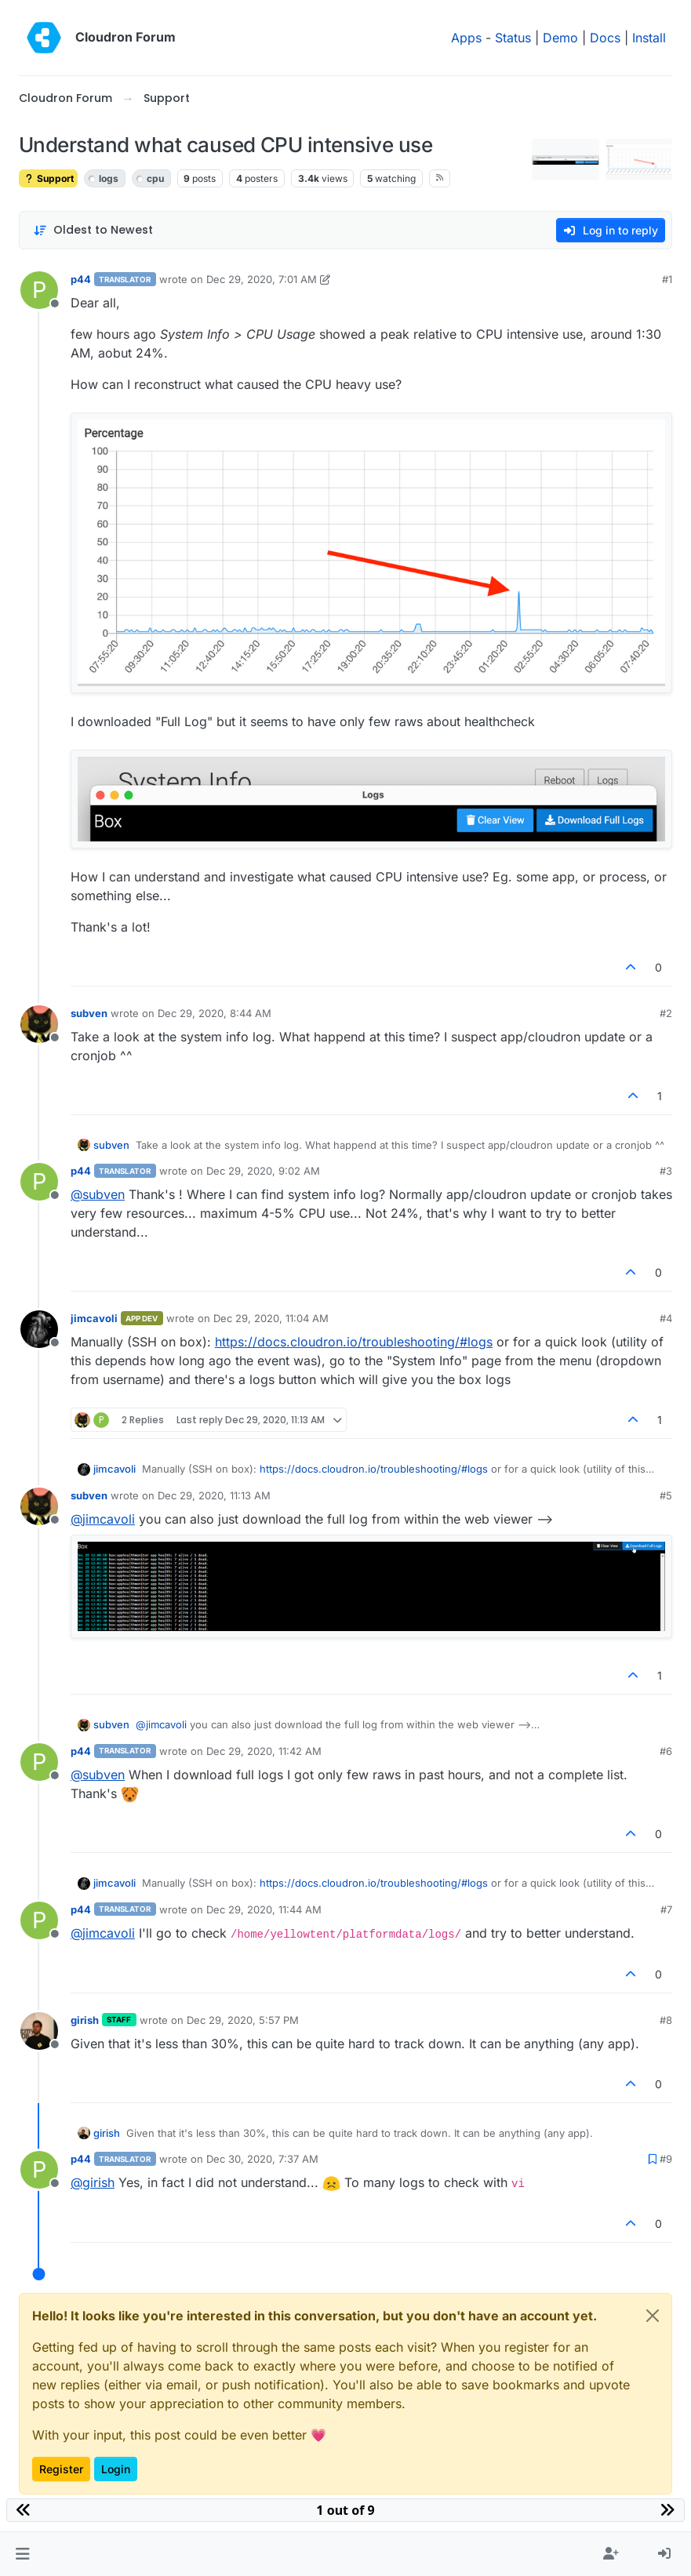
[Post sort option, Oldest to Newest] (93, 230)
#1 (667, 279)
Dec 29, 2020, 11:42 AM (264, 1751)
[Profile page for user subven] (39, 1024)
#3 (666, 1170)
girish (85, 2020)
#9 (666, 2159)
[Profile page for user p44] (39, 290)
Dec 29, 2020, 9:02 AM (263, 1170)
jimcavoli (94, 1318)
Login (115, 2469)
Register (61, 2469)
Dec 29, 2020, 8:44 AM (214, 1013)
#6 (666, 1751)
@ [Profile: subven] (98, 1194)
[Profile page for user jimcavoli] (39, 1329)
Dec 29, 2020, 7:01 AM (261, 279)
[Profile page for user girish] (39, 2031)
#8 (666, 2020)
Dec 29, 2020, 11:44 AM (264, 1909)
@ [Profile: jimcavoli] (103, 1519)
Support (48, 178)
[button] (22, 2554)
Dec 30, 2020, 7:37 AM (262, 2159)
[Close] (652, 2316)
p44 (81, 279)
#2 (666, 1013)
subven (89, 1013)
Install (649, 37)
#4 (666, 1318)
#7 (666, 1909)
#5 (666, 1495)
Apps (466, 37)
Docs (605, 37)
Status (513, 37)
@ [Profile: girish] (93, 2182)
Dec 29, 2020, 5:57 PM (243, 2020)
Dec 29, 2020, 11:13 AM (214, 1495)
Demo (560, 37)
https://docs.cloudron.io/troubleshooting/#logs (354, 1342)
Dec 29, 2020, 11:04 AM (271, 1318)
